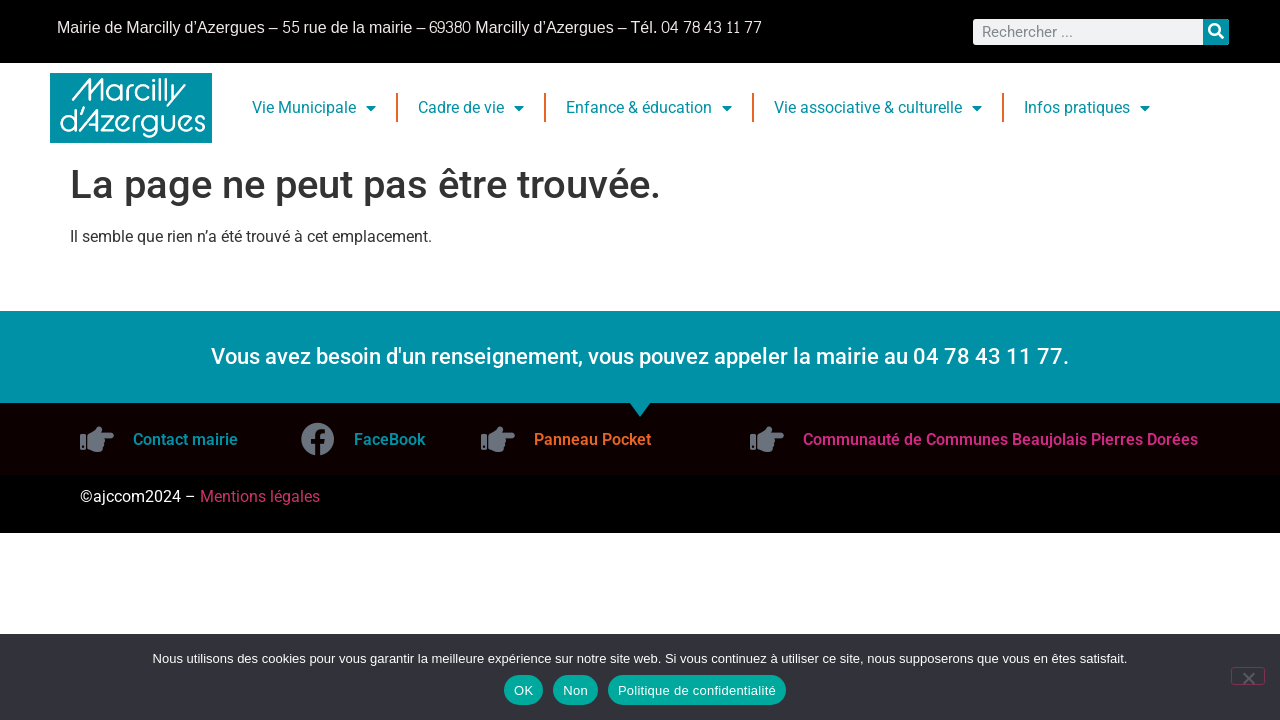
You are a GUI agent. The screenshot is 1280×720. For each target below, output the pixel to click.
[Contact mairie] (97, 439)
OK (523, 690)
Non (575, 690)
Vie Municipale (314, 108)
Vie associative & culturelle (878, 108)
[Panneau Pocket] (498, 439)
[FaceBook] (318, 439)
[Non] (1248, 676)
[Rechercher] (1216, 32)
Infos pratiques (1087, 108)
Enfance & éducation (649, 108)
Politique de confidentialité (697, 690)
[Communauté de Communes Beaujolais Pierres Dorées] (767, 439)
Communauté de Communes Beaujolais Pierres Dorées (1000, 439)
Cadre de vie (471, 108)
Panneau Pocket (592, 439)
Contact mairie (185, 439)
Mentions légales (260, 496)
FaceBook (389, 439)
